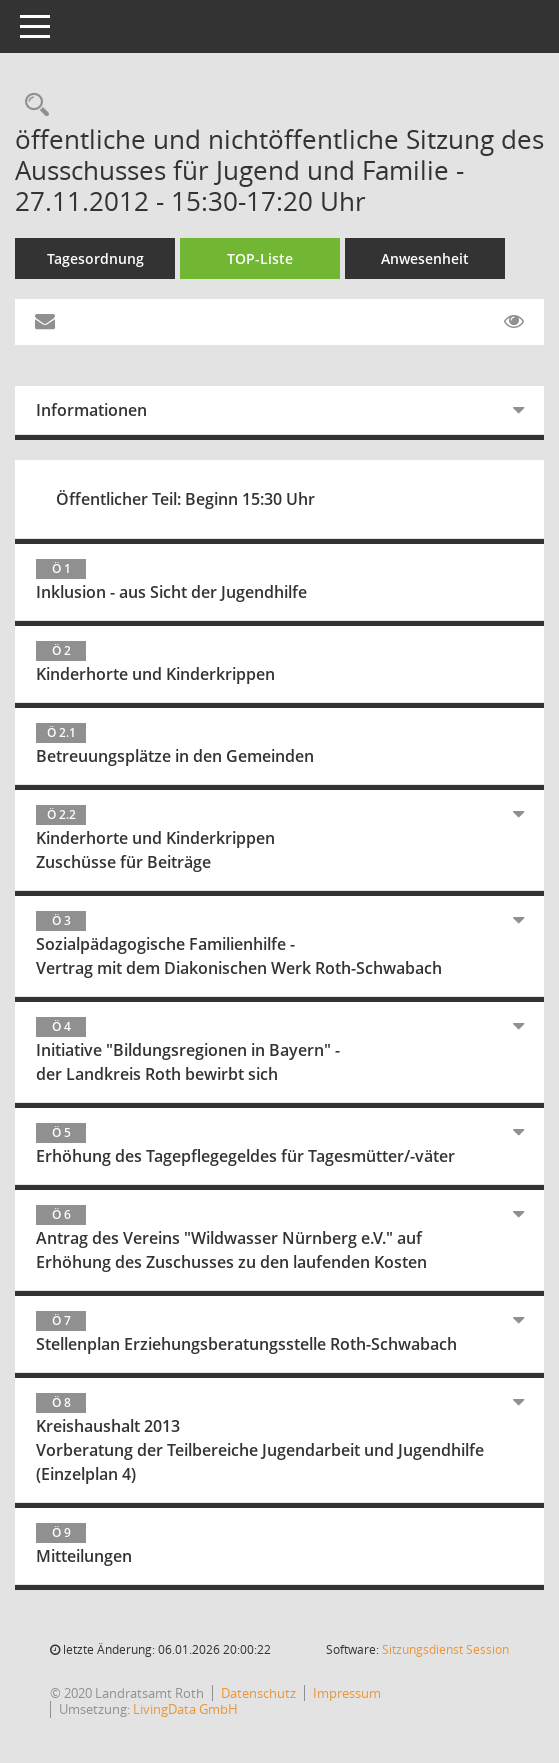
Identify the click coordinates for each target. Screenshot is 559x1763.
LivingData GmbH (185, 1709)
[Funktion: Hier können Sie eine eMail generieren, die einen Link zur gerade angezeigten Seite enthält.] (45, 322)
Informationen (91, 410)
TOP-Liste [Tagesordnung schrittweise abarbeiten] (260, 258)
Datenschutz (258, 1693)
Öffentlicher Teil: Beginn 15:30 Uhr (185, 499)
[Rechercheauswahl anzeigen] (32, 105)
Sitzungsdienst (445, 1649)
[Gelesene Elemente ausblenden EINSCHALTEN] (514, 322)
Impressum (347, 1693)
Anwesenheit (425, 258)
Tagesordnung (95, 258)
